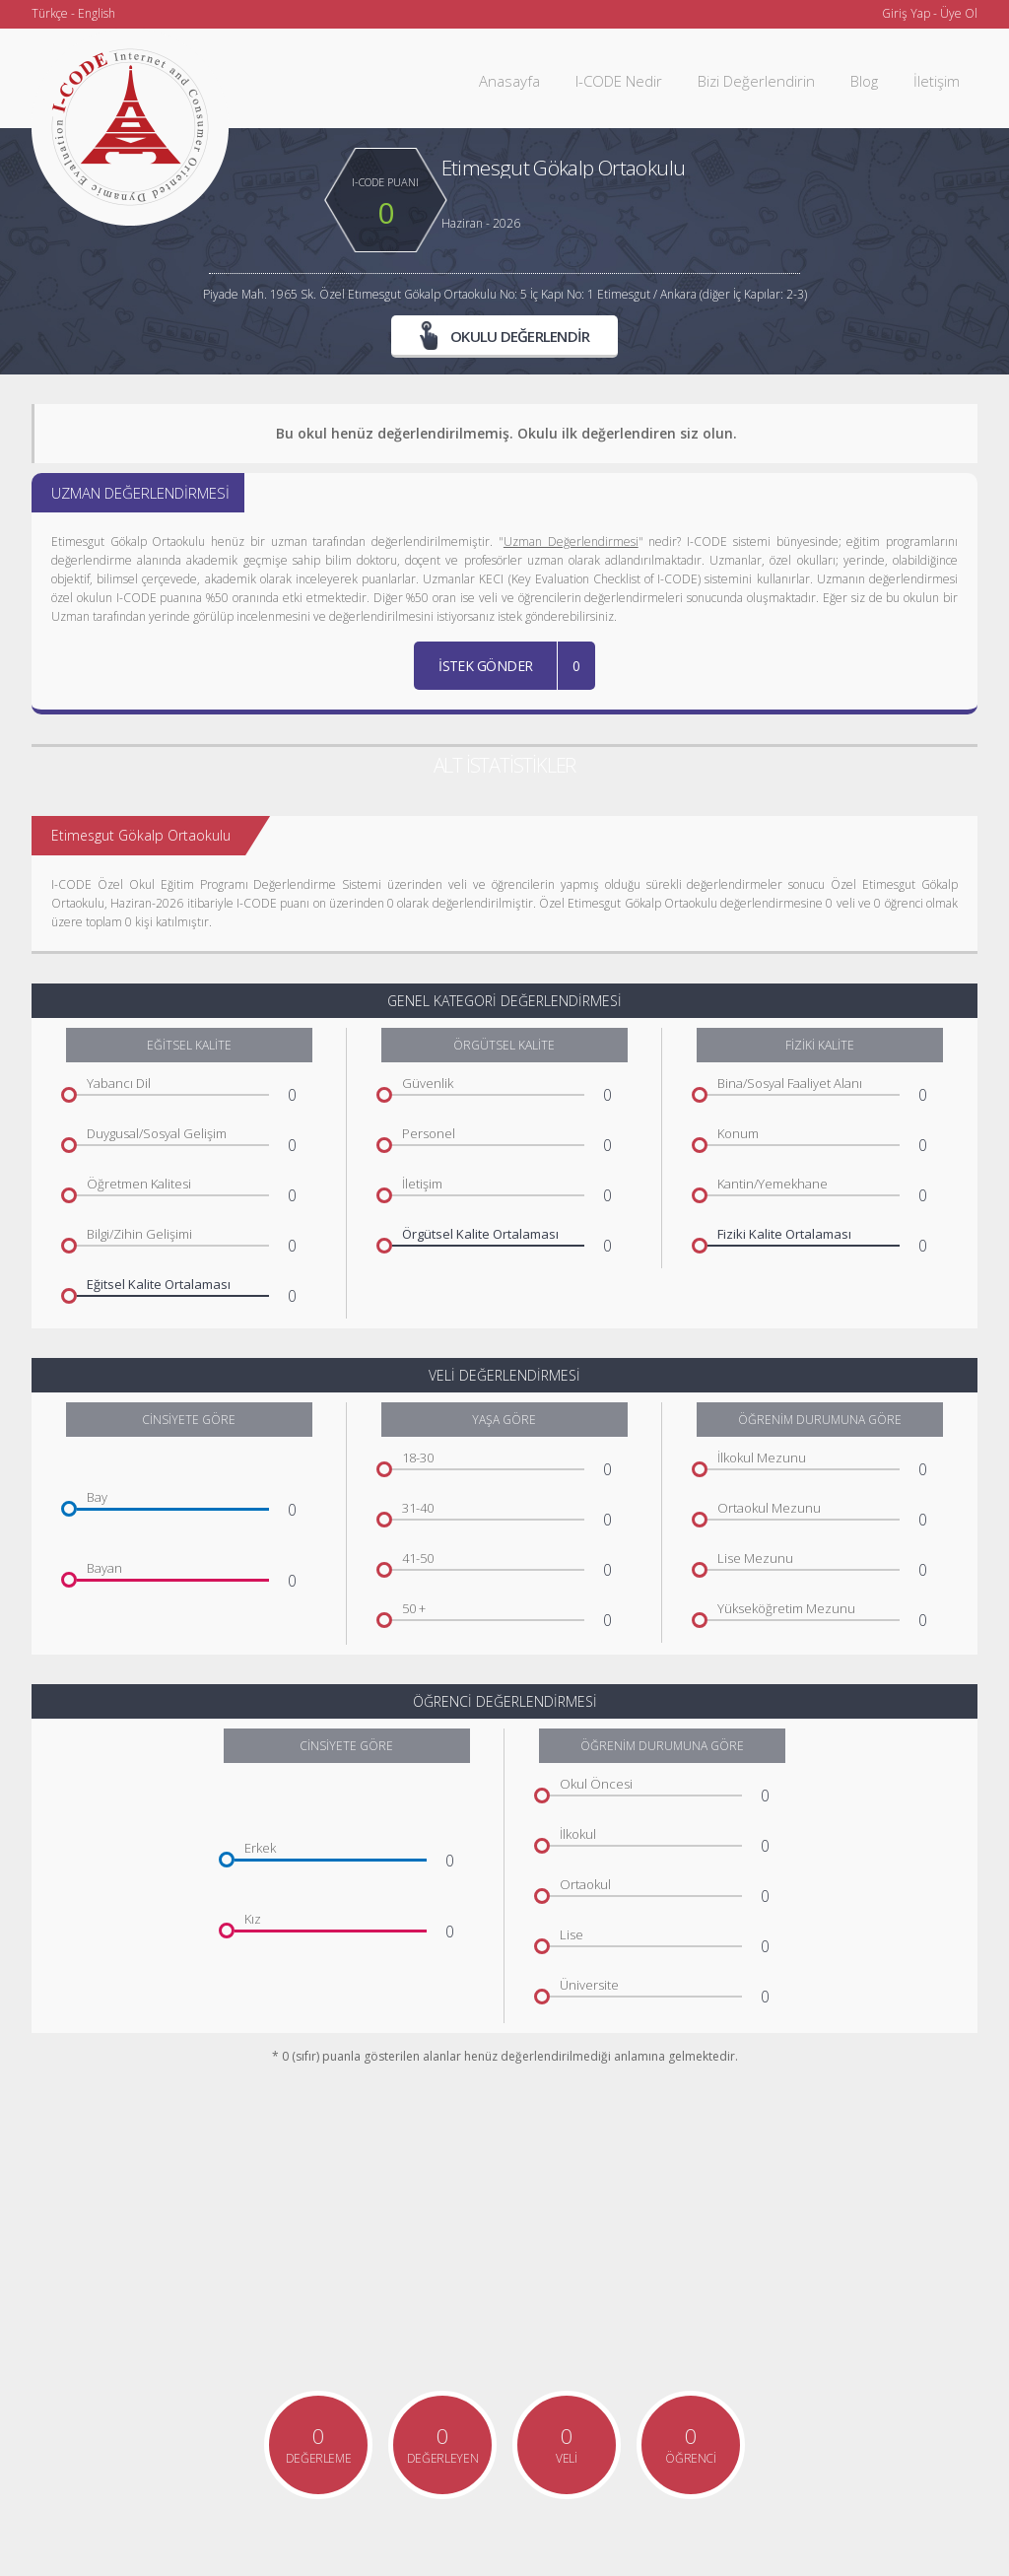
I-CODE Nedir (618, 81)
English (96, 13)
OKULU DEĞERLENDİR (505, 335)
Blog (864, 81)
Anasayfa (509, 81)
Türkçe (50, 13)
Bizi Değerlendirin (756, 81)
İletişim (936, 81)
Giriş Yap (906, 13)
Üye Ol (958, 13)
